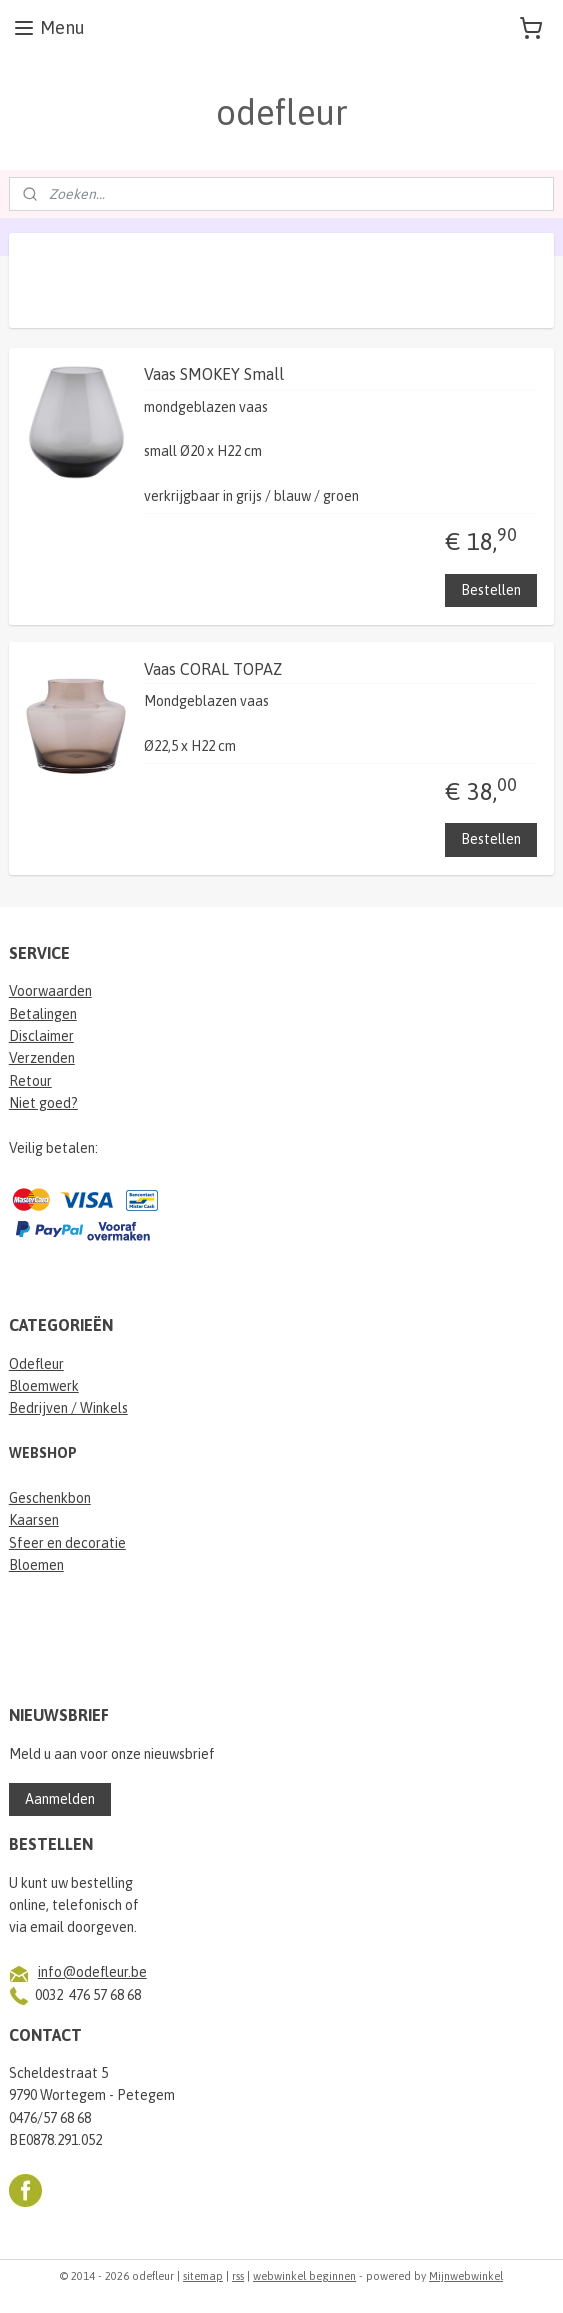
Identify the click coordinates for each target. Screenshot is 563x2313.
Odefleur (36, 1364)
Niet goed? (43, 1103)
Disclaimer (41, 1036)
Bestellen (491, 589)
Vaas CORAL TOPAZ (213, 669)
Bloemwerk (44, 1386)
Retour (30, 1081)
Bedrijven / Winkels (68, 1408)
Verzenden (42, 1058)
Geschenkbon (50, 1498)
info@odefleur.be (92, 1972)
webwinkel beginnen (304, 2276)
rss (238, 2276)
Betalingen (43, 1014)
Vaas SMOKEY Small (214, 374)
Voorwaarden (50, 991)
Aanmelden (60, 1799)
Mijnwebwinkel (466, 2276)
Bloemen (36, 1565)
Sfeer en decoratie (67, 1543)
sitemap (203, 2276)
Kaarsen (34, 1520)
